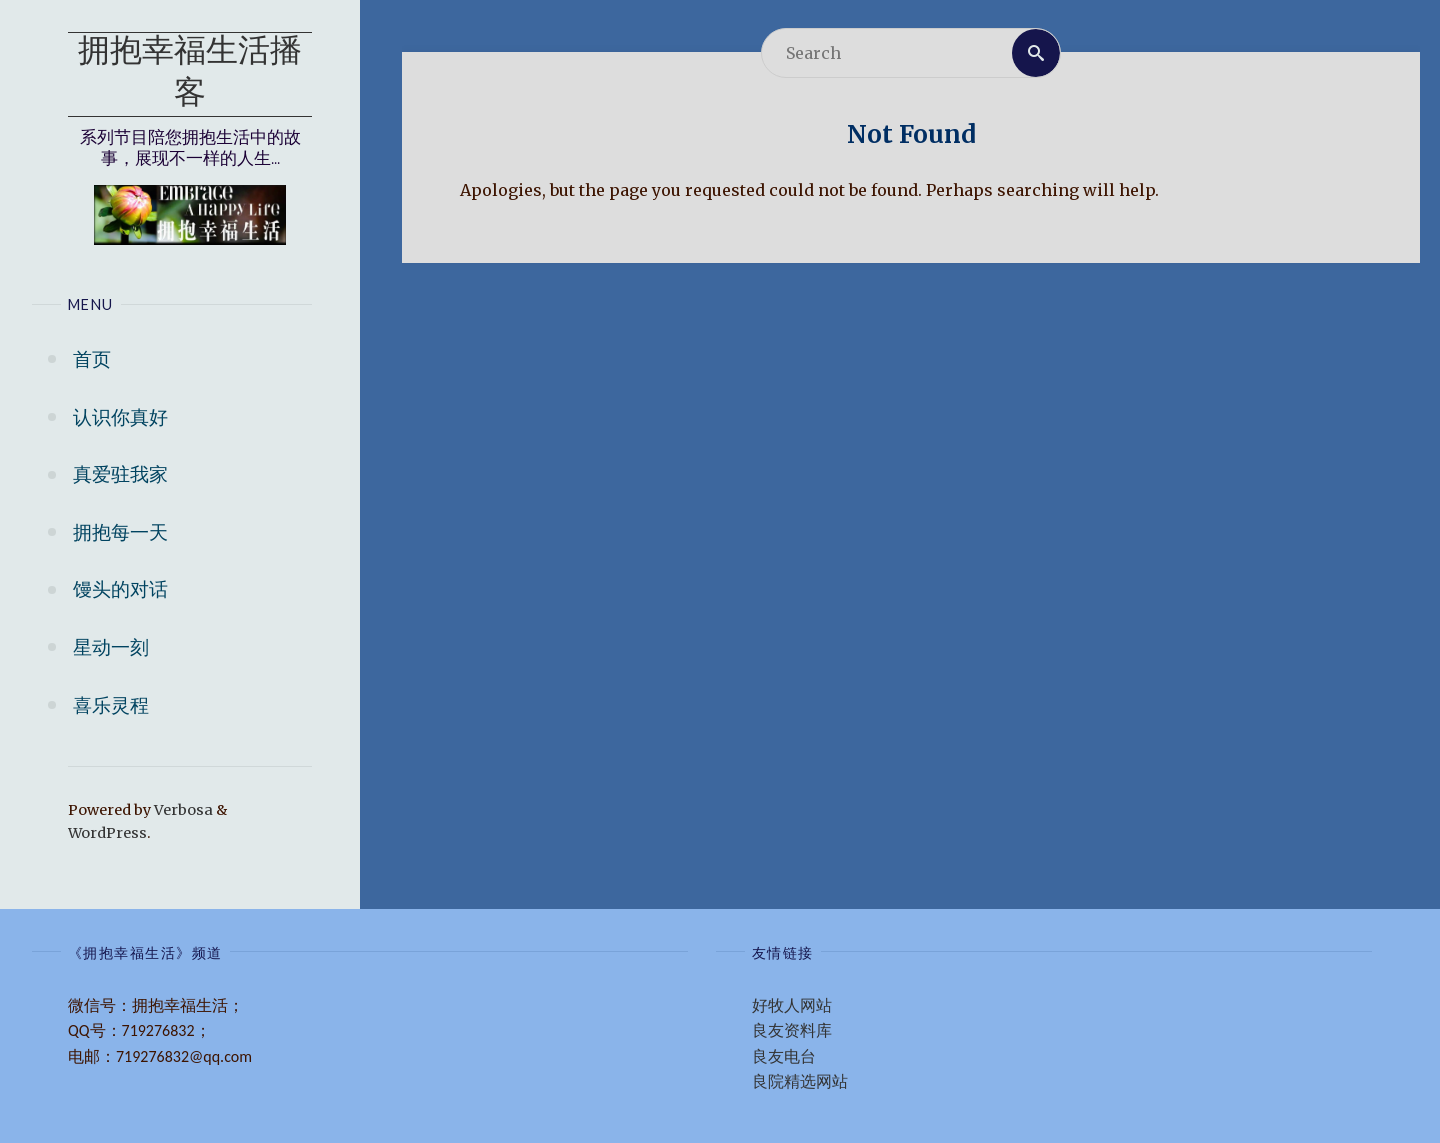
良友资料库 (792, 1030)
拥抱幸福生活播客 (190, 74)
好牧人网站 (792, 1005)
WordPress (107, 833)
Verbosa (182, 810)
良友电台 (784, 1056)
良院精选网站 (800, 1081)
